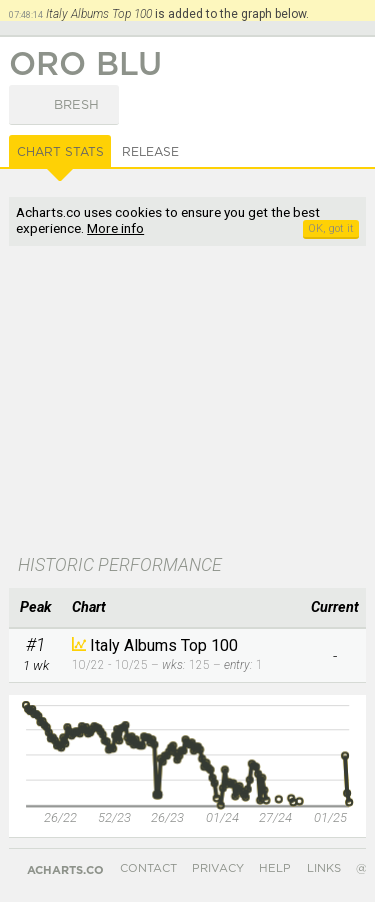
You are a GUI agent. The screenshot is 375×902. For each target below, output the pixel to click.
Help (275, 868)
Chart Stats (60, 152)
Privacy (218, 868)
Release (150, 152)
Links (324, 868)
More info (115, 228)
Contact (148, 868)
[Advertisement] (187, 402)
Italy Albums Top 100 (164, 645)
